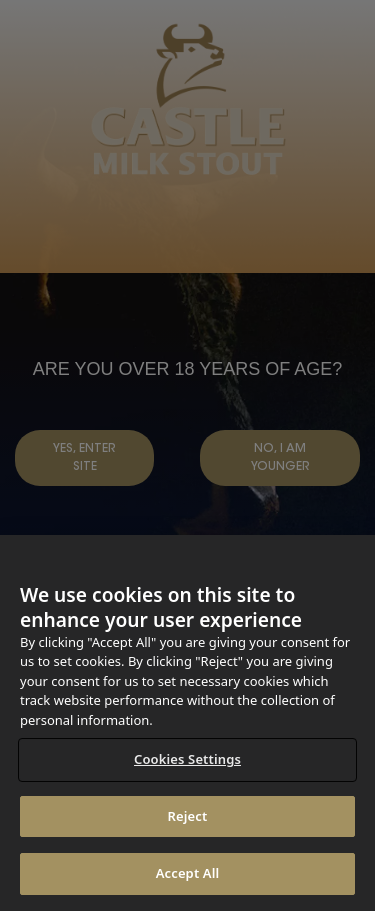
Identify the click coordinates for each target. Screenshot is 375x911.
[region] (187, 723)
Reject (188, 816)
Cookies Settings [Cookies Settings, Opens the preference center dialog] (187, 759)
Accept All (188, 873)
